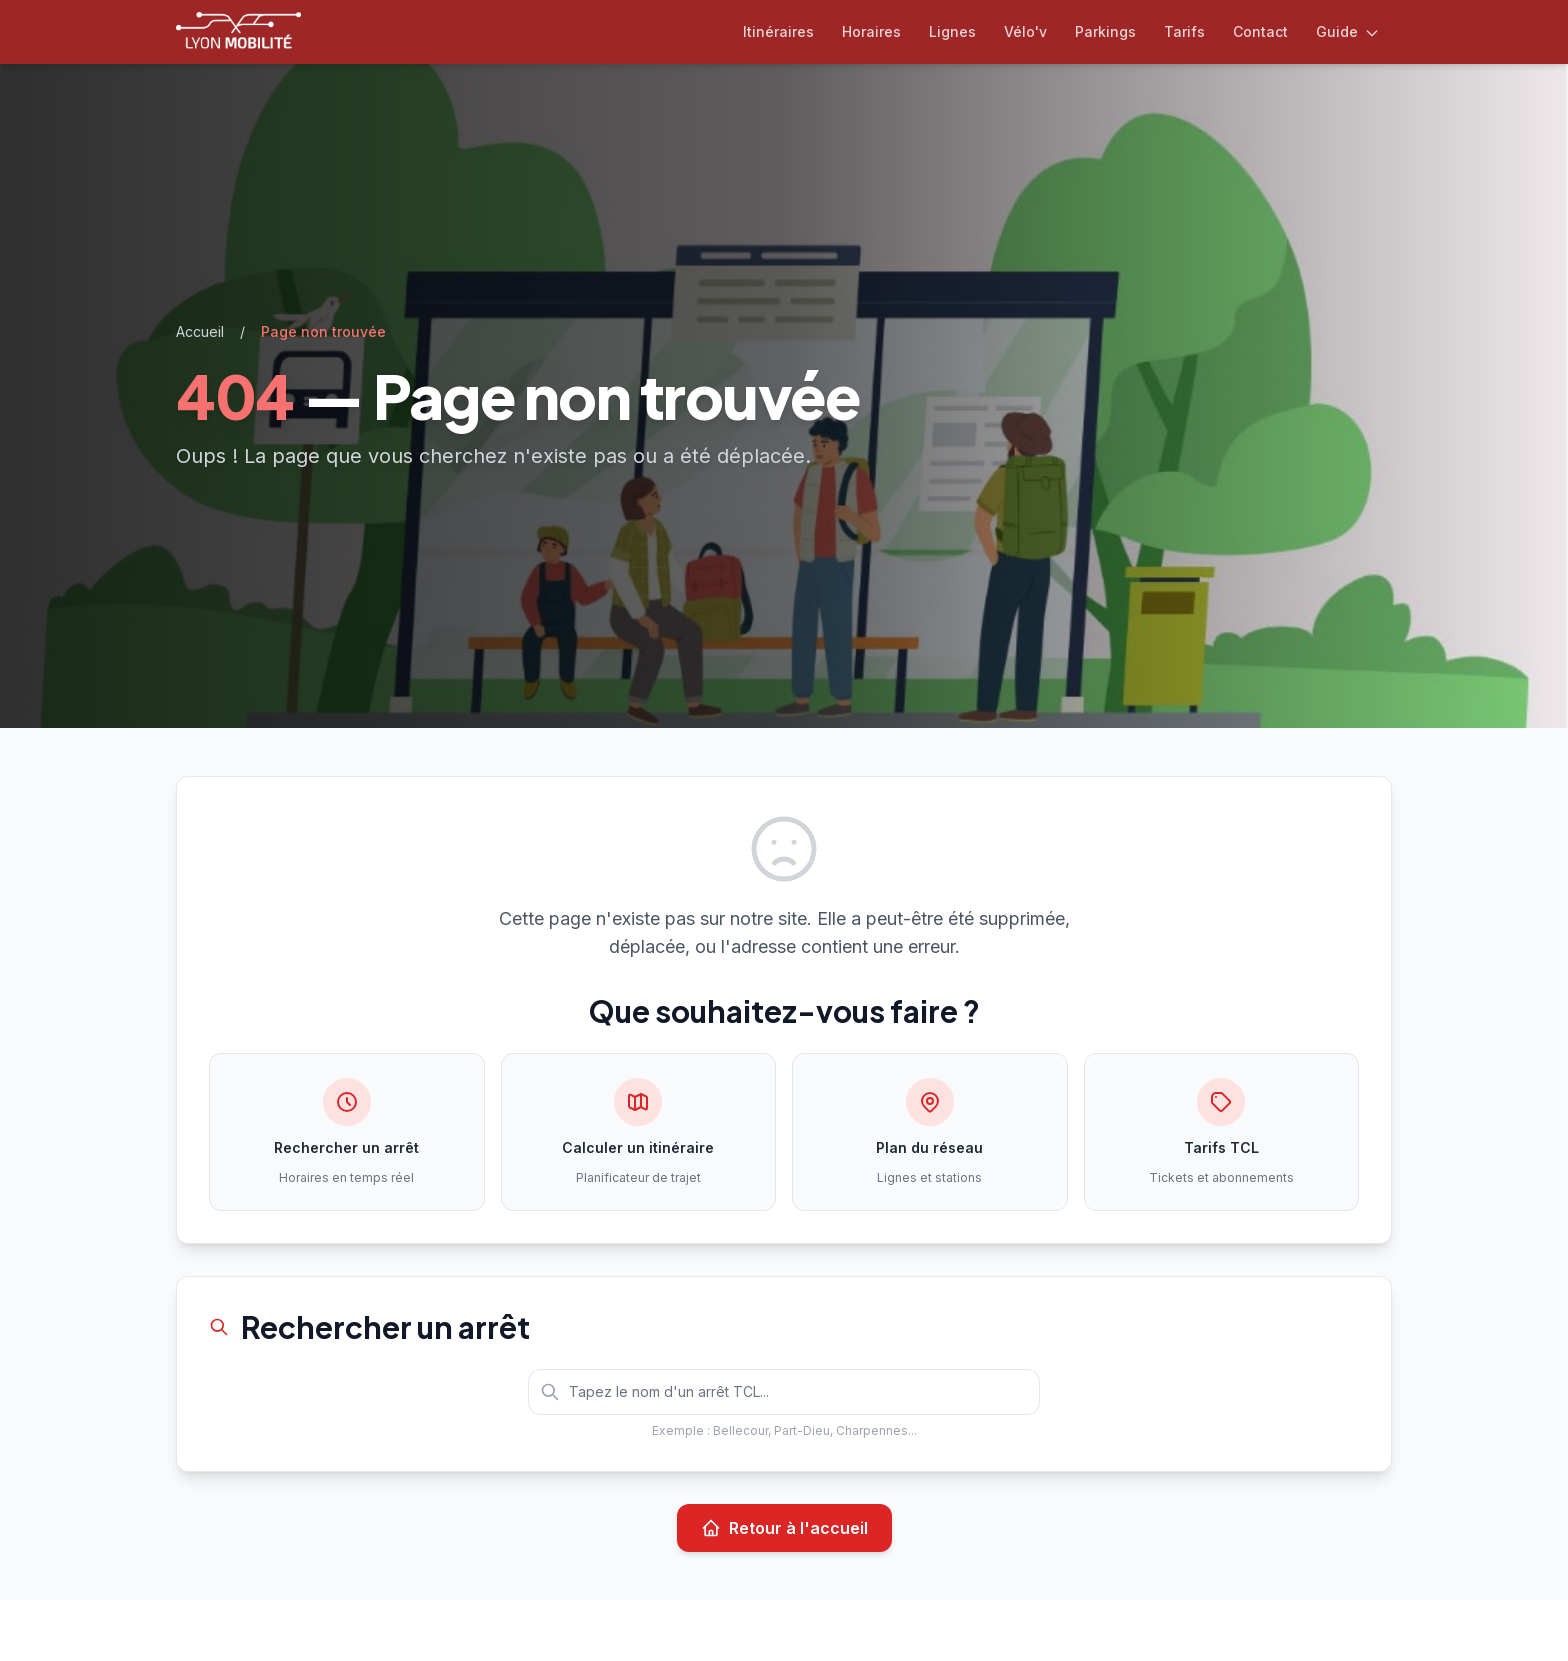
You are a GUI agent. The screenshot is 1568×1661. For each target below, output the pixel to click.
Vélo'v (1025, 31)
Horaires (871, 31)
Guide (1348, 32)
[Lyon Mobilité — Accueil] (238, 32)
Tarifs (1184, 31)
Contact (1260, 31)
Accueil (200, 331)
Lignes (952, 31)
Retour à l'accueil (784, 1528)
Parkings (1105, 31)
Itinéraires (778, 31)
